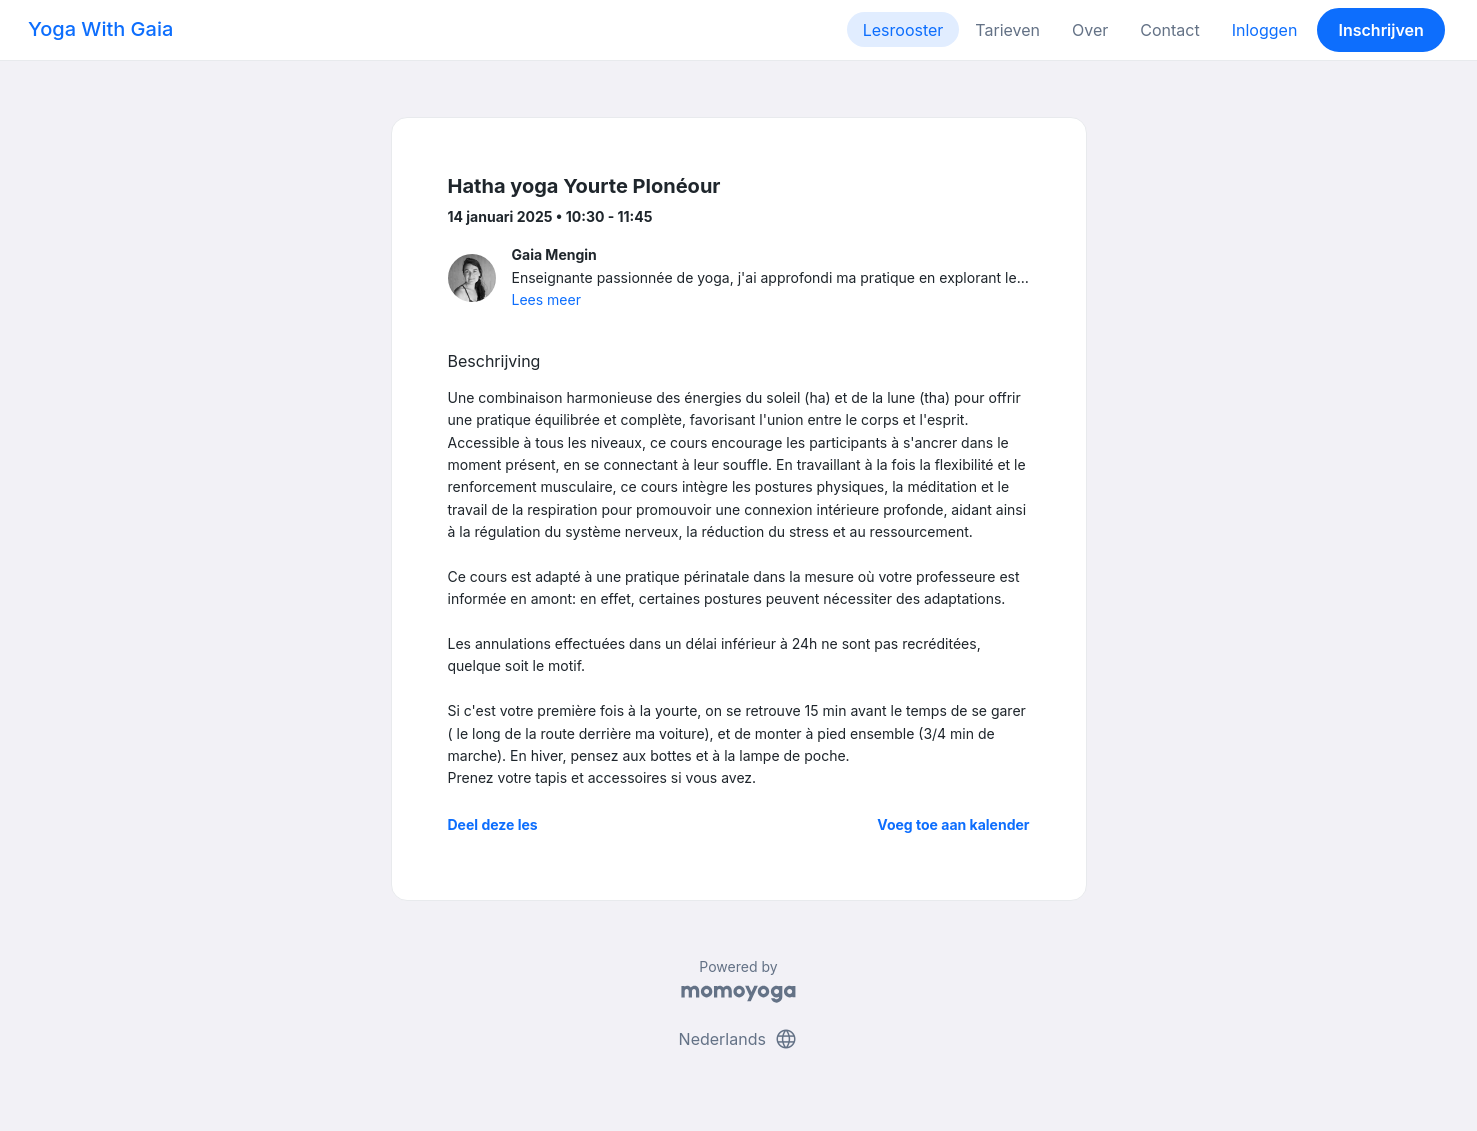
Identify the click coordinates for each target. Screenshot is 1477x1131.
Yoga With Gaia (100, 29)
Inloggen (1265, 30)
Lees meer (546, 299)
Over (1090, 30)
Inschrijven (1381, 30)
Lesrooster (903, 30)
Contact (1169, 30)
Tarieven (1007, 30)
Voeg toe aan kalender (953, 824)
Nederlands (739, 1039)
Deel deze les (493, 824)
